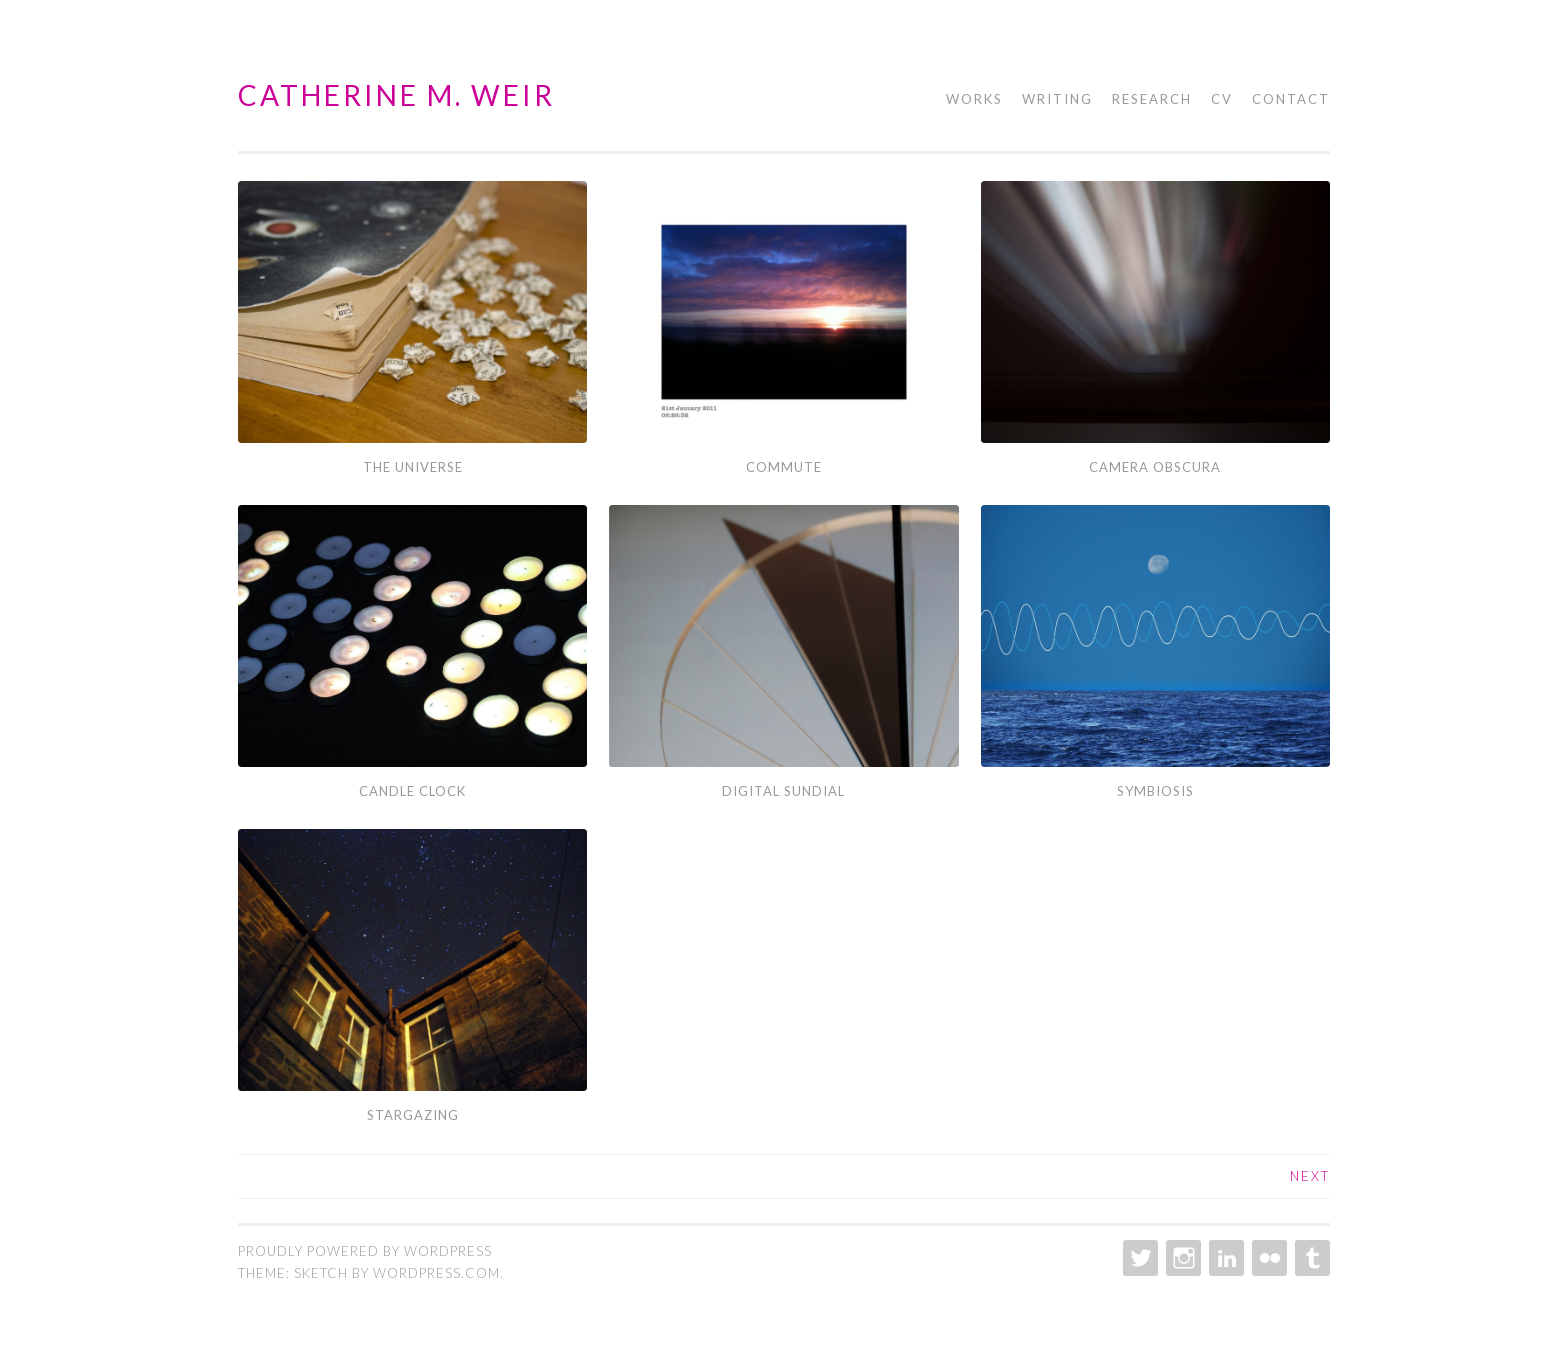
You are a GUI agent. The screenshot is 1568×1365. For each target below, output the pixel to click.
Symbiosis (1155, 791)
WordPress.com (436, 1273)
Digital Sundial (783, 791)
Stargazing (413, 1115)
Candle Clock (412, 791)
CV (1222, 99)
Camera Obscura (1155, 467)
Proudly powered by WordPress (365, 1251)
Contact (1291, 99)
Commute (784, 467)
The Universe (413, 467)
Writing (1057, 99)
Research (1152, 99)
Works (974, 99)
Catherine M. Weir (396, 95)
